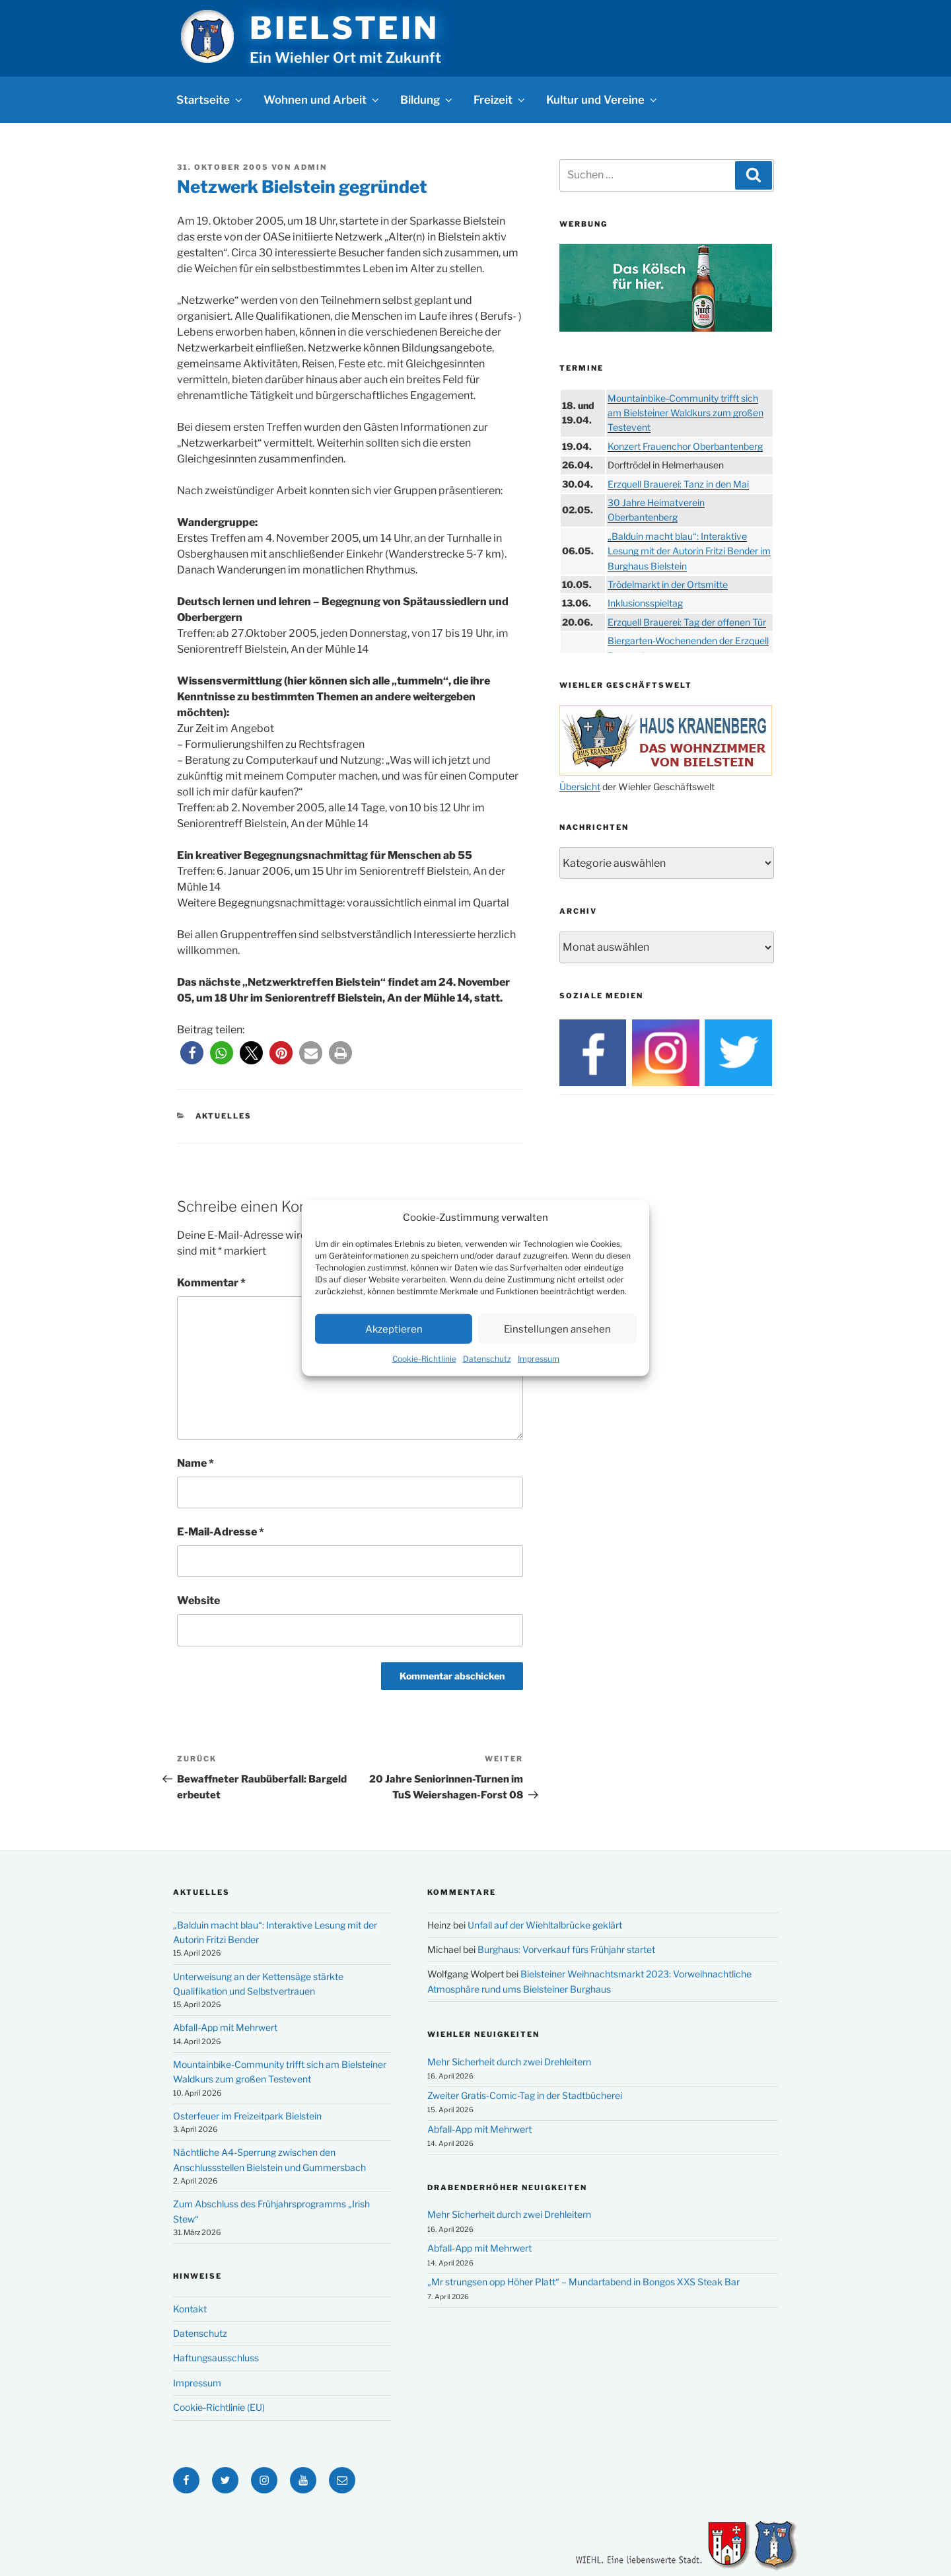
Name (195, 1463)
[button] (191, 1052)
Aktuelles (223, 1116)
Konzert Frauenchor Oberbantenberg (685, 446)
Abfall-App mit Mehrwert (225, 2027)
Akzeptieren (394, 1329)
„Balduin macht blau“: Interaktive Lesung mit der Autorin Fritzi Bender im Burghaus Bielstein (689, 551)
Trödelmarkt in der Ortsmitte (668, 584)
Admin (310, 167)
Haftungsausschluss (216, 2357)
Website (198, 1600)
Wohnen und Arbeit (322, 99)
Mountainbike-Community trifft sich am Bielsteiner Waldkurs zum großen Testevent (685, 412)
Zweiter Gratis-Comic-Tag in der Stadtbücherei (524, 2095)
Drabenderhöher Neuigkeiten (507, 2187)
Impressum (538, 1359)
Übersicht (579, 786)
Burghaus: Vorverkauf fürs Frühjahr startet (566, 1949)
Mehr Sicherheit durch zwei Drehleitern (509, 2061)
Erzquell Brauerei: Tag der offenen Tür (687, 622)
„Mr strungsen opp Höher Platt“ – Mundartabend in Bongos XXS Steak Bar (583, 2281)
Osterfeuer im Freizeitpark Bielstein (247, 2115)
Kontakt (190, 2308)
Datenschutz (487, 1359)
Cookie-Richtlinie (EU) (219, 2407)
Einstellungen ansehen (557, 1329)
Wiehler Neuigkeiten (483, 2034)
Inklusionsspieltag (645, 602)
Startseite (210, 99)
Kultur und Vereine (602, 99)
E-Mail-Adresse (220, 1532)
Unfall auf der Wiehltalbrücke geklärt (545, 1925)
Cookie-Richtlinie (424, 1359)
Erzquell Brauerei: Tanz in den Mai (678, 484)
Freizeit (500, 99)
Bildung (427, 99)
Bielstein (344, 27)
